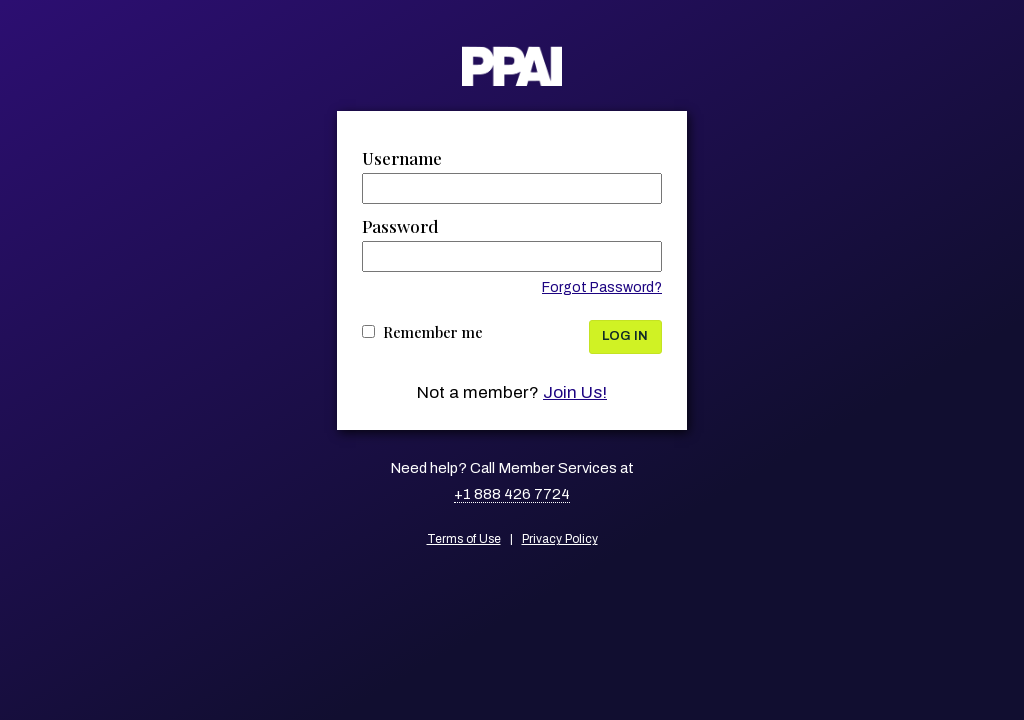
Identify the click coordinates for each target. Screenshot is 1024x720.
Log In (625, 336)
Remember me (433, 332)
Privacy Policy (560, 539)
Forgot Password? (602, 287)
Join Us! (575, 392)
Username (402, 158)
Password (400, 226)
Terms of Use (464, 539)
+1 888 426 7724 (512, 494)
